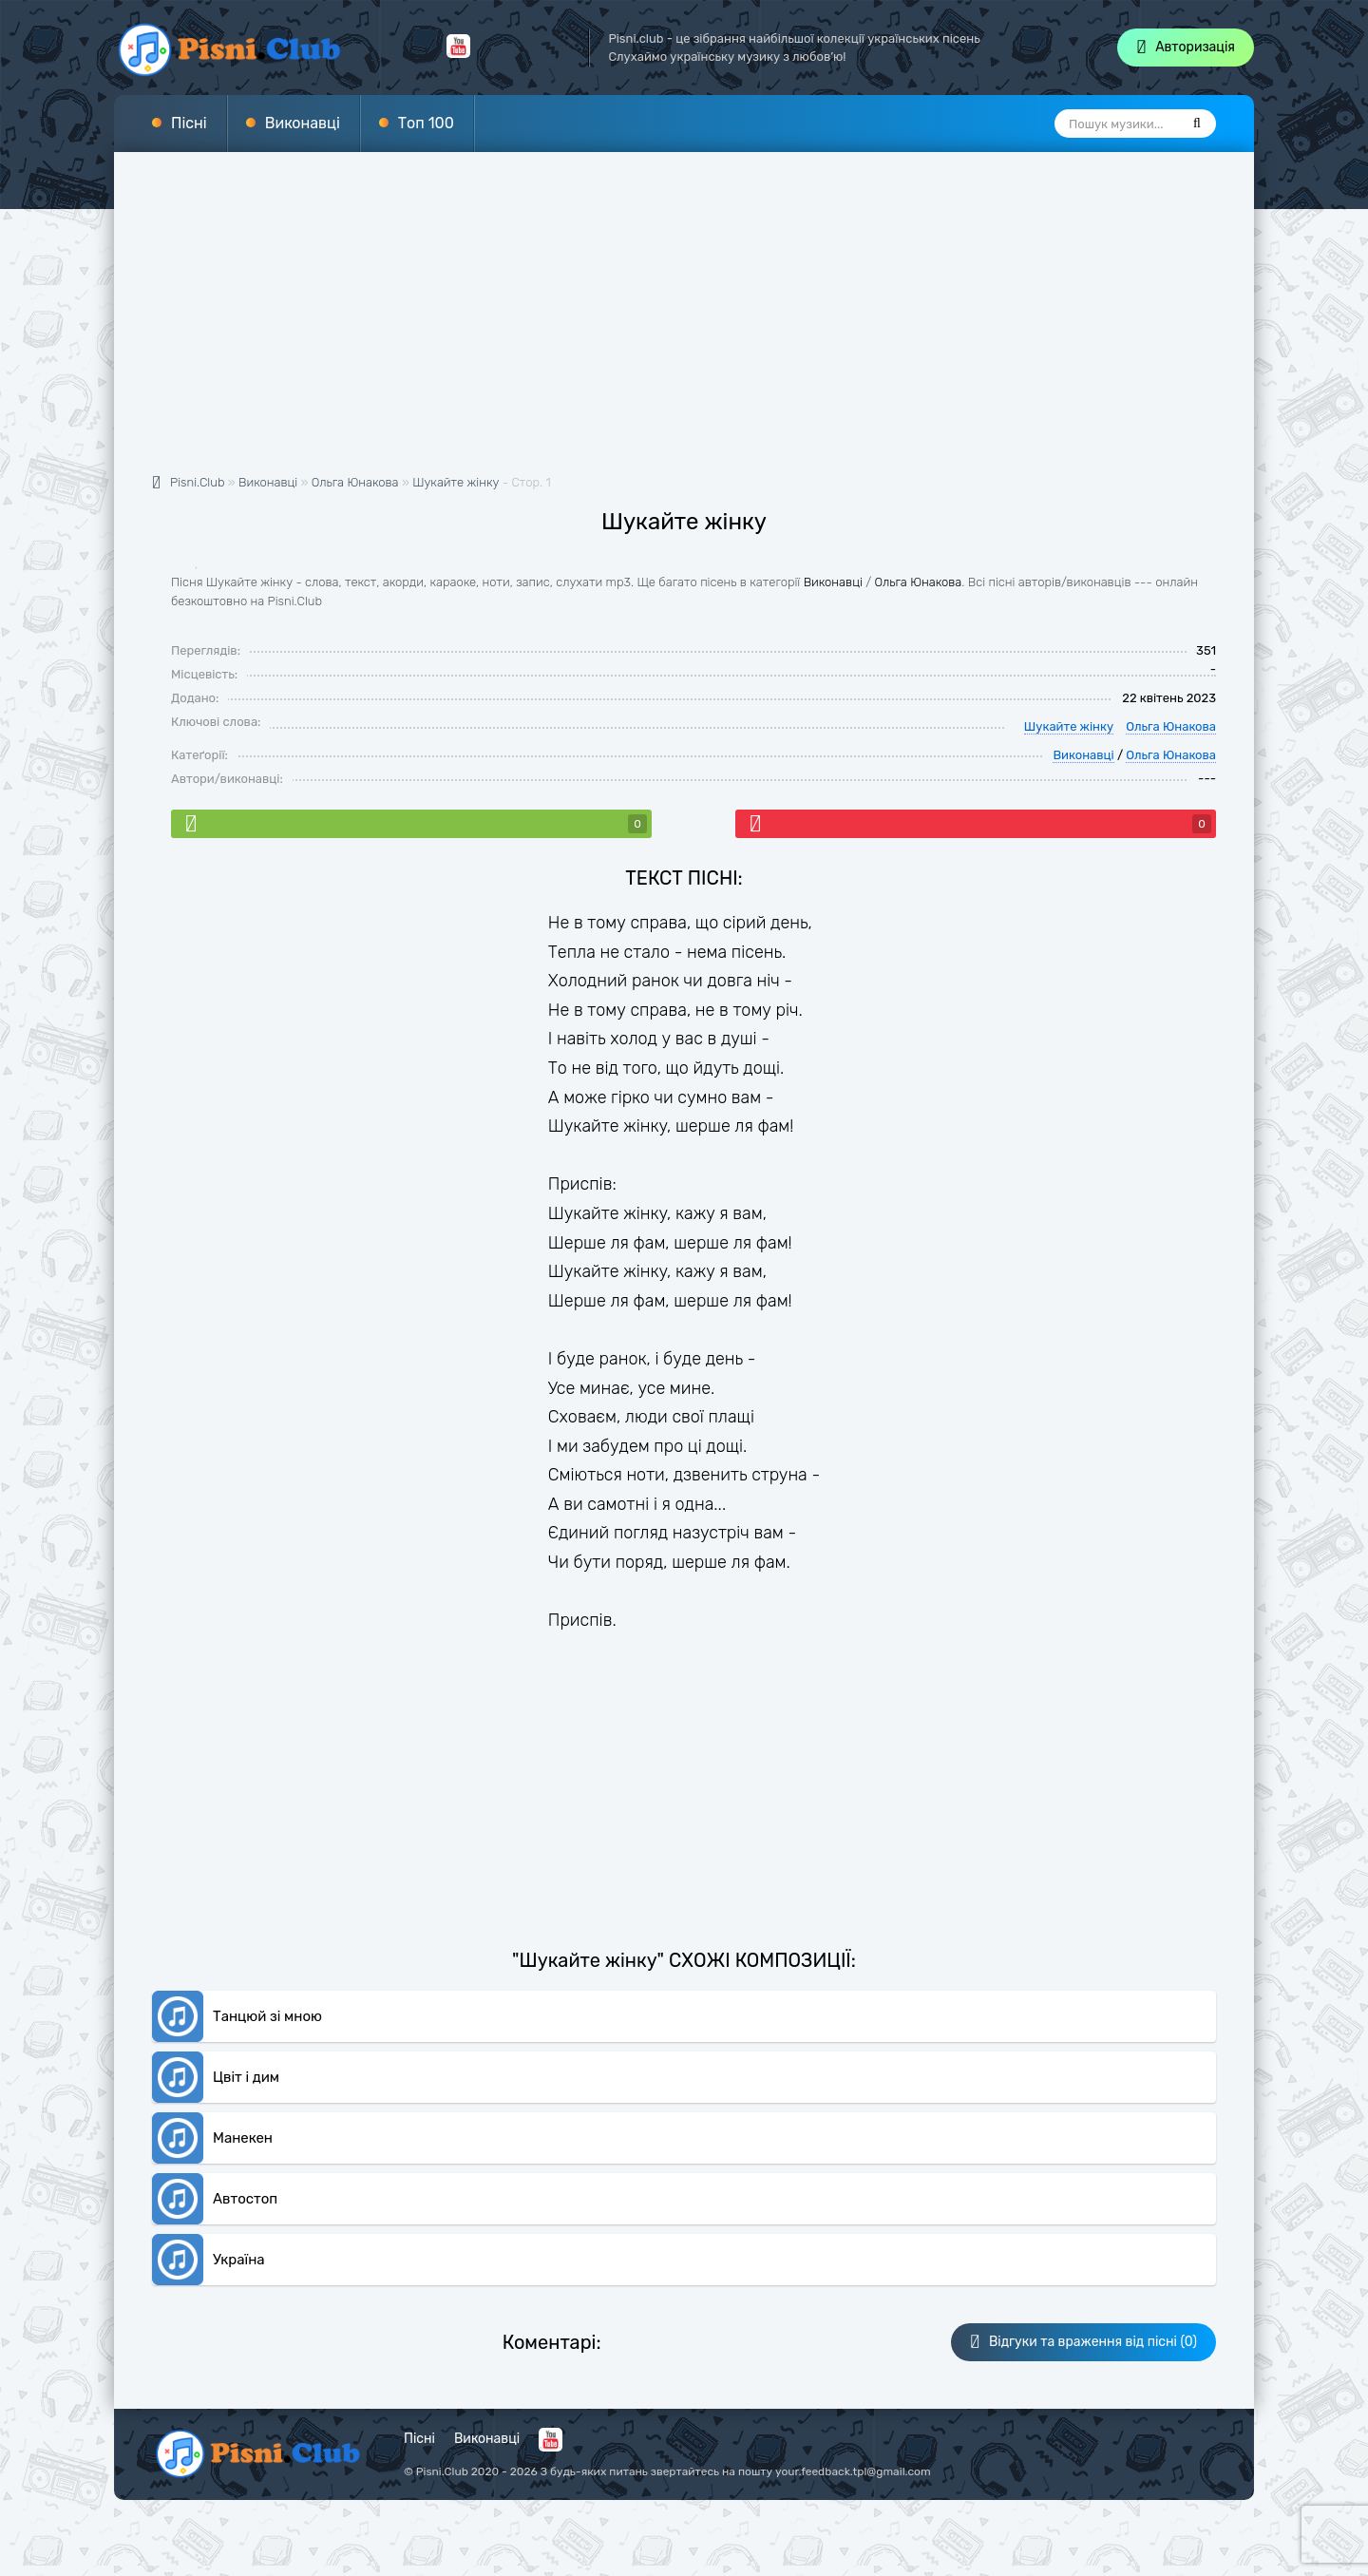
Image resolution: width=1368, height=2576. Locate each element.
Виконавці (302, 123)
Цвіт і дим (246, 2077)
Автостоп (245, 2198)
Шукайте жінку (455, 482)
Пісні (189, 123)
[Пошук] (1197, 124)
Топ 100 (426, 123)
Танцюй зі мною (267, 2016)
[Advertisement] (684, 323)
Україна (239, 2259)
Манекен (243, 2138)
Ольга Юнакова (918, 582)
